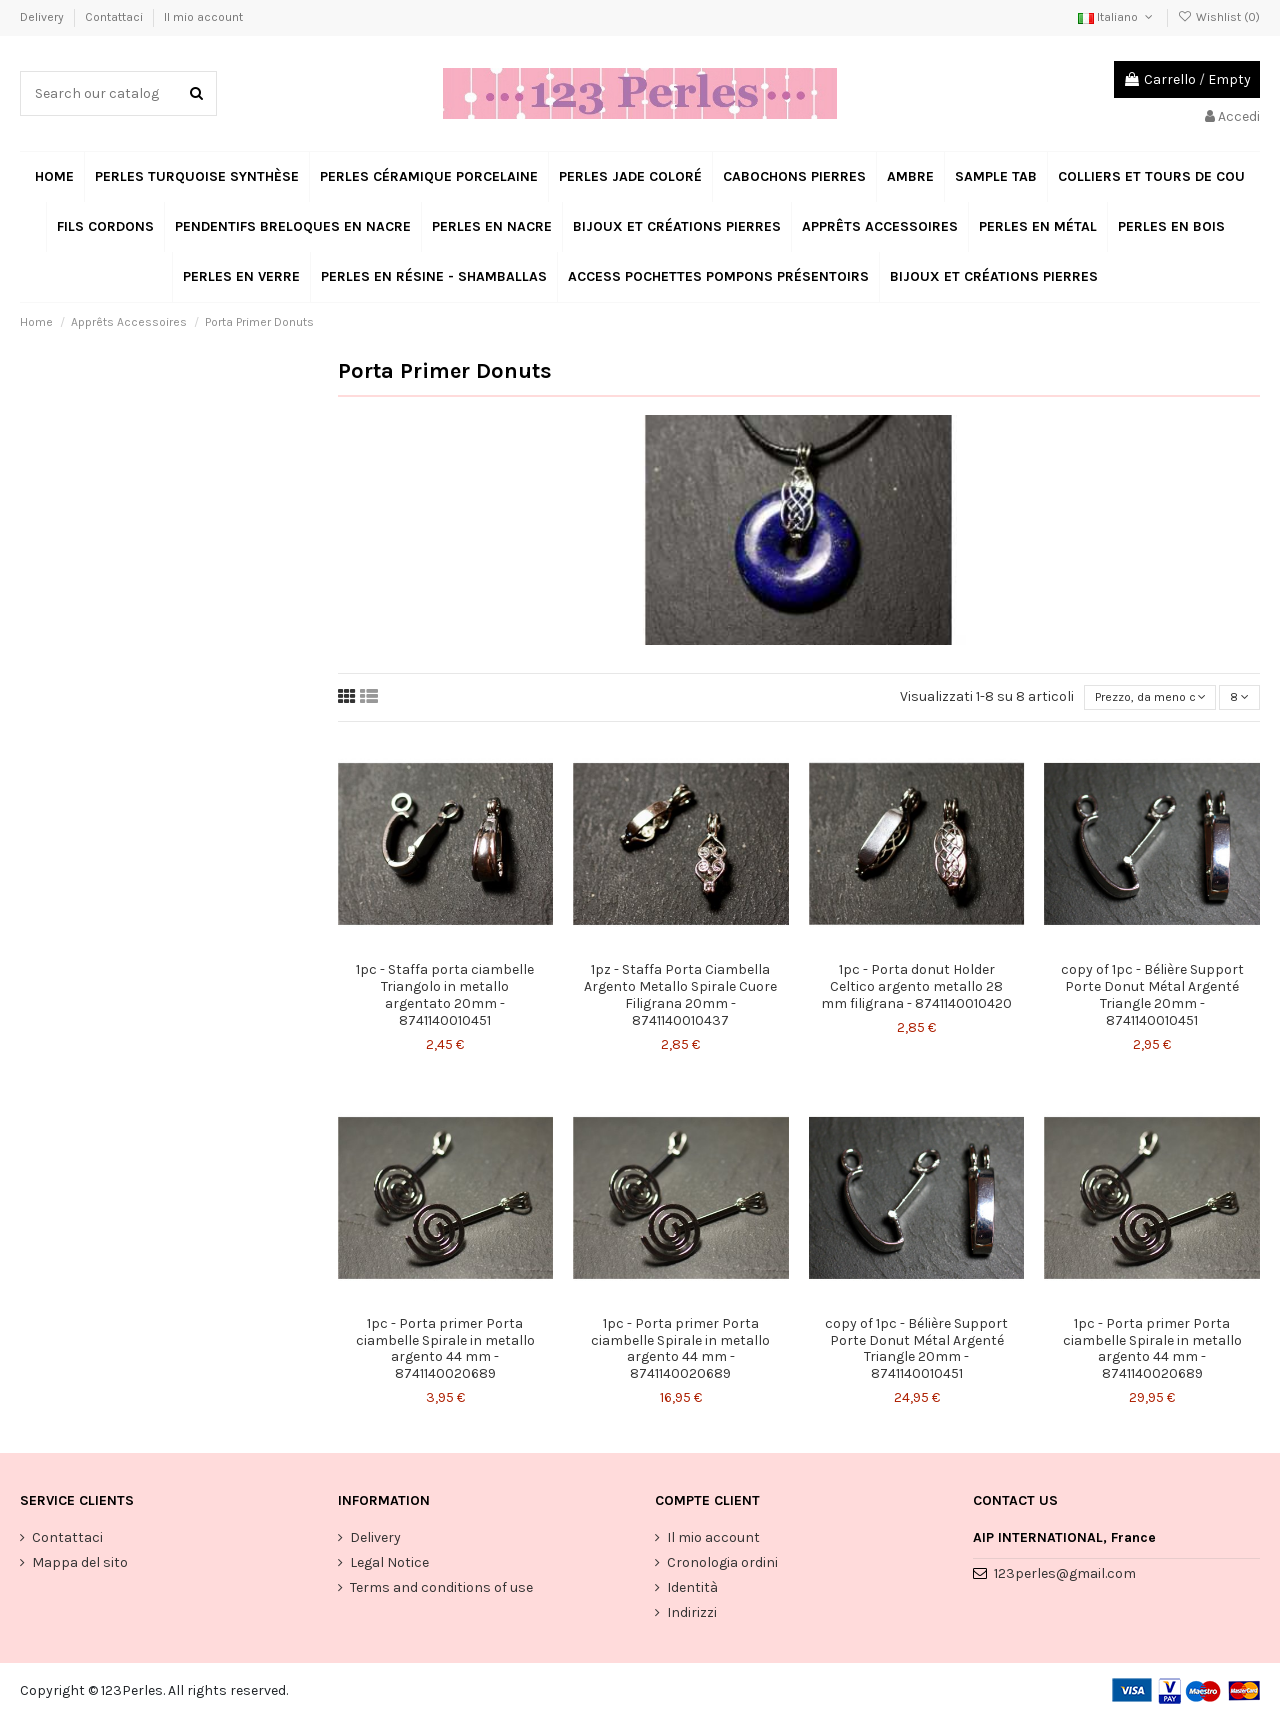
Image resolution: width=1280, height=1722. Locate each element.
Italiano (1117, 17)
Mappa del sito (80, 1565)
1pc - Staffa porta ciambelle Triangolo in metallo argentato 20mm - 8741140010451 (445, 997)
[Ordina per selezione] (1143, 699)
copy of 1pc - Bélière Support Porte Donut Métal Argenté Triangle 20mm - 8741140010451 (1152, 997)
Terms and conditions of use (441, 1590)
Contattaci (115, 17)
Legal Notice (389, 1565)
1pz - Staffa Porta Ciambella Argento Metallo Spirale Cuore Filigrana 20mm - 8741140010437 (680, 997)
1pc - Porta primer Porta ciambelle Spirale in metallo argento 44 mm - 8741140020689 (445, 1351)
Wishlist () (1219, 17)
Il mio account (203, 17)
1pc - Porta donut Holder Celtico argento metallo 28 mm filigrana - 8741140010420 (916, 989)
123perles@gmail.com (1065, 1577)
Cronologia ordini (722, 1565)
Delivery (43, 17)
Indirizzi (692, 1616)
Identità (692, 1590)
